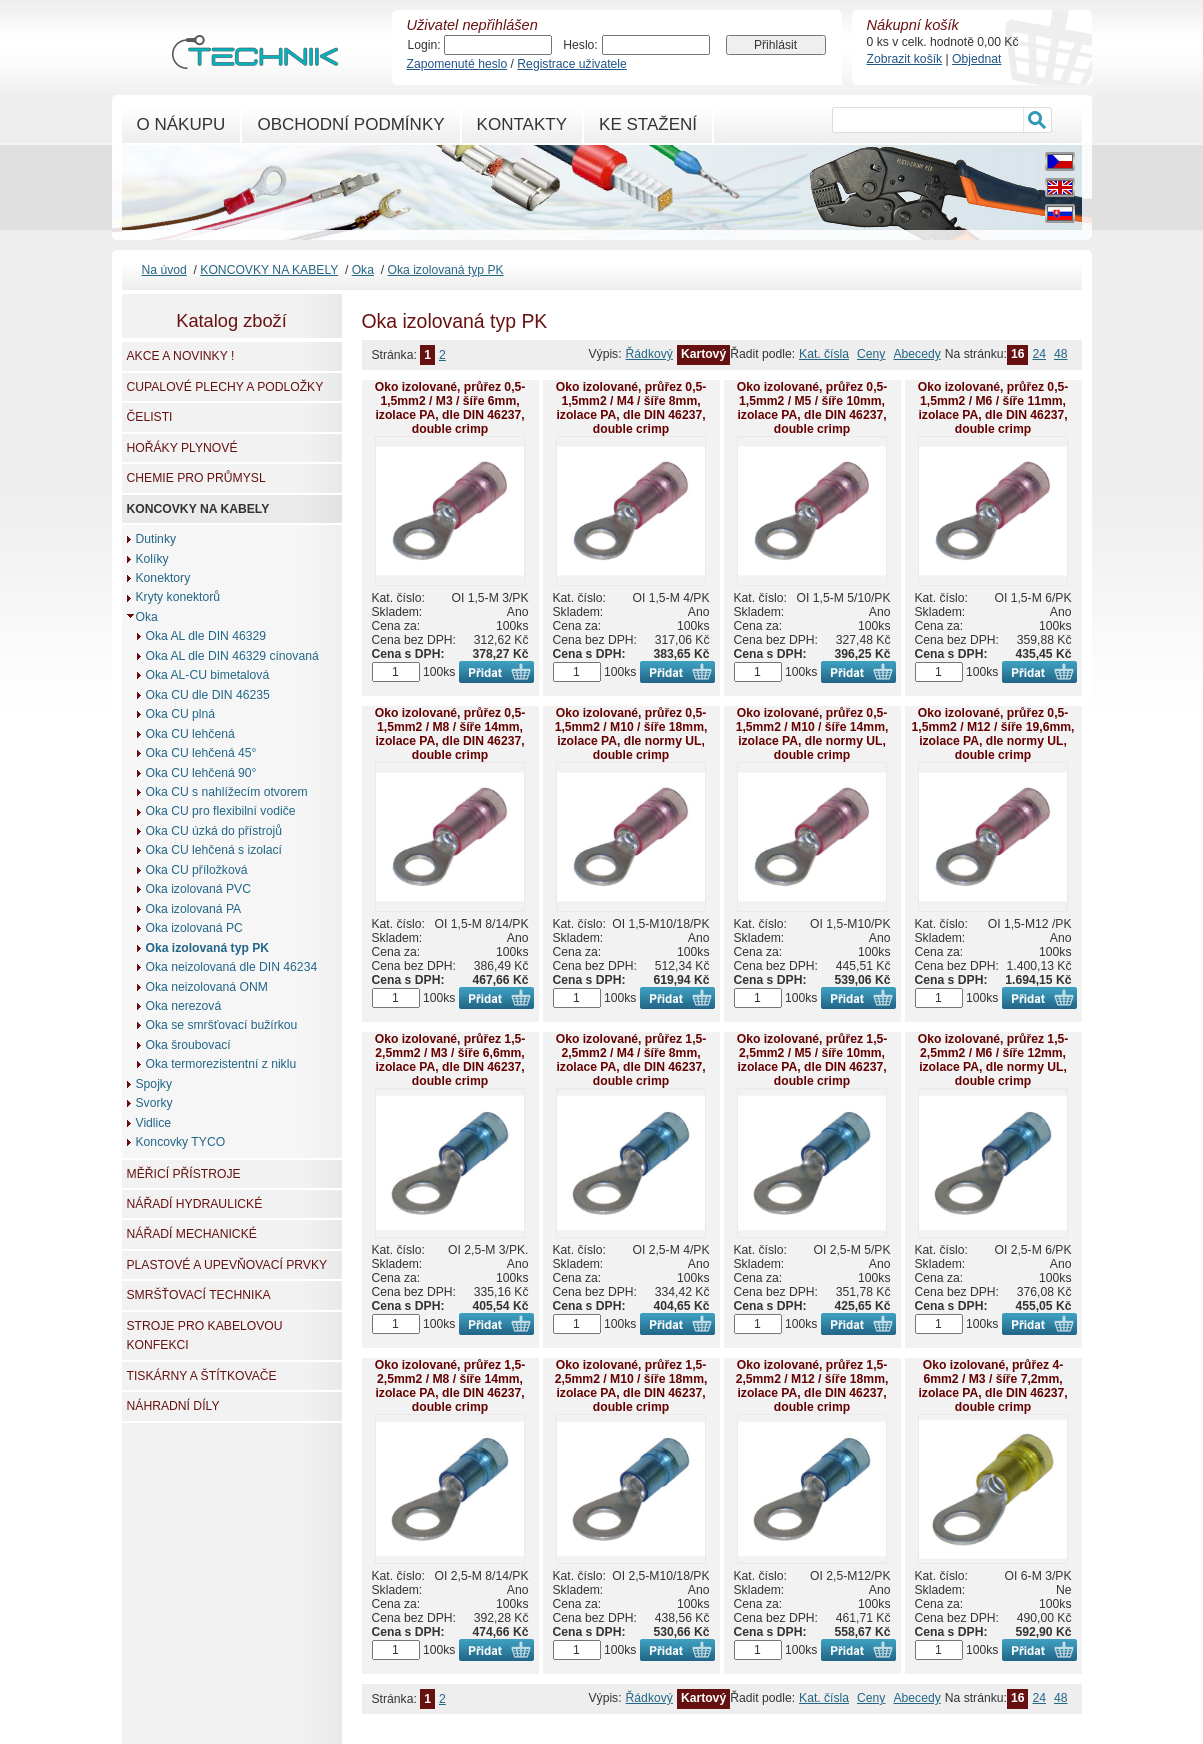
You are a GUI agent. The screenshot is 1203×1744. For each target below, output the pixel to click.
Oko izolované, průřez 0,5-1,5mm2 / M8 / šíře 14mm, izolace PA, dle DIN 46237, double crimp (450, 734)
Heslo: (580, 45)
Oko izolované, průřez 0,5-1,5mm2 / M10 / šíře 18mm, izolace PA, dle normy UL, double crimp (631, 734)
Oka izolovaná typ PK (445, 270)
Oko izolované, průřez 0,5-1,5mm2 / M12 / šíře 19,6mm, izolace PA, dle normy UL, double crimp (993, 734)
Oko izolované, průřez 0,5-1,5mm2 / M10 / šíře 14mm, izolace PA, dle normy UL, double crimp (812, 734)
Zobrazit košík (905, 59)
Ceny (871, 354)
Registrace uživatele (571, 64)
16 (1018, 354)
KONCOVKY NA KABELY (269, 270)
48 (1061, 354)
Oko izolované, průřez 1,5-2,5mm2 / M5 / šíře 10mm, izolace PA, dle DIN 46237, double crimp (812, 1060)
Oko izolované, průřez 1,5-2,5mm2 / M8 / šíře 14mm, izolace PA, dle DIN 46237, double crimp (450, 1386)
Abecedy (916, 354)
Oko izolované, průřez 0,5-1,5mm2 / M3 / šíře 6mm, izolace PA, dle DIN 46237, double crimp (450, 408)
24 (1039, 354)
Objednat (976, 59)
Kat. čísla (824, 354)
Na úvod (164, 270)
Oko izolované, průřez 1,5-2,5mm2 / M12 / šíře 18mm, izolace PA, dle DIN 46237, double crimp (812, 1386)
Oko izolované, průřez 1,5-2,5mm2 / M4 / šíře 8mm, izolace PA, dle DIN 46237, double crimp (631, 1060)
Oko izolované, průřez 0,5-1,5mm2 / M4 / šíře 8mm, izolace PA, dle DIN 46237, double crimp (631, 408)
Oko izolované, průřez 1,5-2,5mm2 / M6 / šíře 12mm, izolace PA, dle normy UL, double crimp (993, 1060)
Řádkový (649, 354)
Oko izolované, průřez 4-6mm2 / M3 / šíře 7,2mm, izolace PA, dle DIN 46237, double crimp (992, 1386)
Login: (424, 45)
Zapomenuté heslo (457, 64)
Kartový (703, 354)
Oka (363, 270)
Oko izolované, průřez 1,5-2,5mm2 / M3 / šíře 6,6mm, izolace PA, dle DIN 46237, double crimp (450, 1060)
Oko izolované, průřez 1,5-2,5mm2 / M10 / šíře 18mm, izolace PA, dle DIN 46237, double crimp (631, 1386)
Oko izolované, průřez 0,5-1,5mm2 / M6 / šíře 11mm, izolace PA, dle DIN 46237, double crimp (993, 408)
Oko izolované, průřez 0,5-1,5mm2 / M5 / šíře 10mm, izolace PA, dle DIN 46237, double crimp (812, 408)
